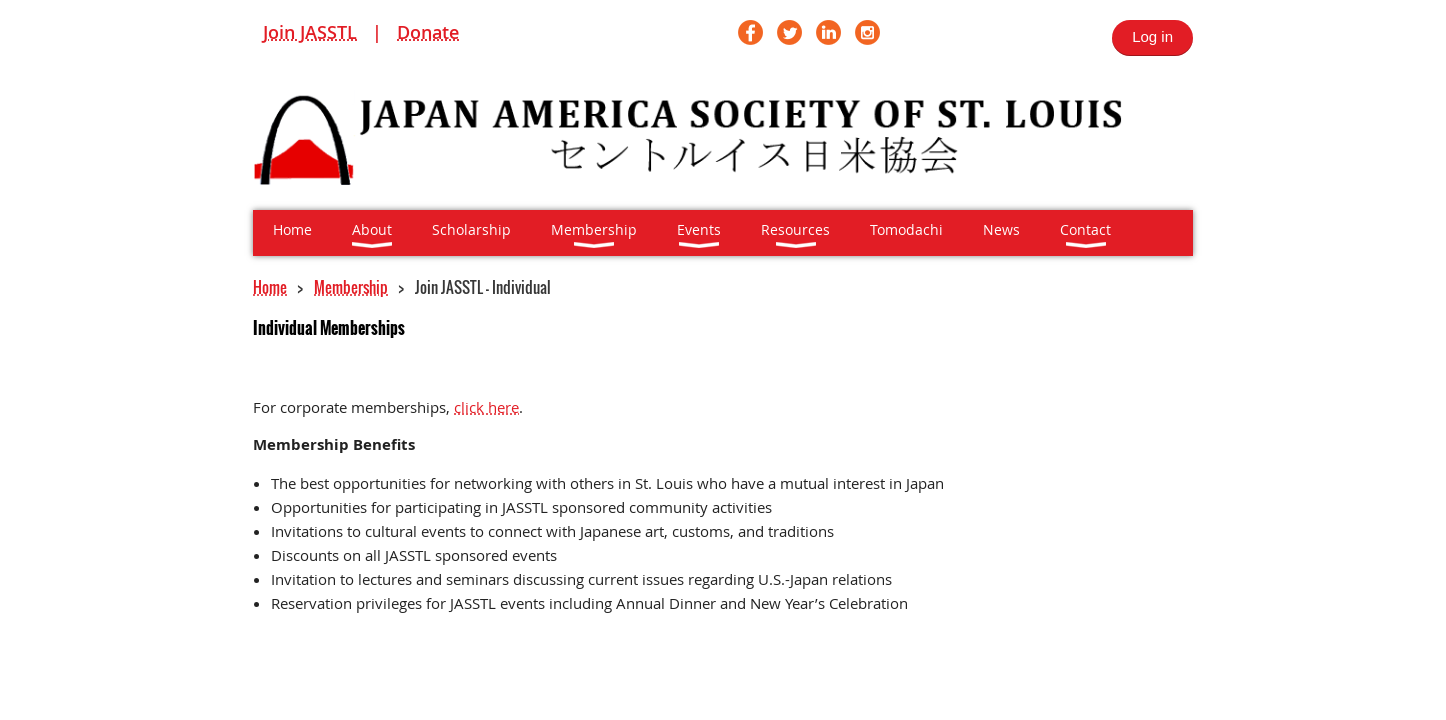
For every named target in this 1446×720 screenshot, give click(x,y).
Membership (351, 287)
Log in (1152, 36)
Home (270, 287)
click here (486, 407)
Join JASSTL (310, 32)
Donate (428, 32)
